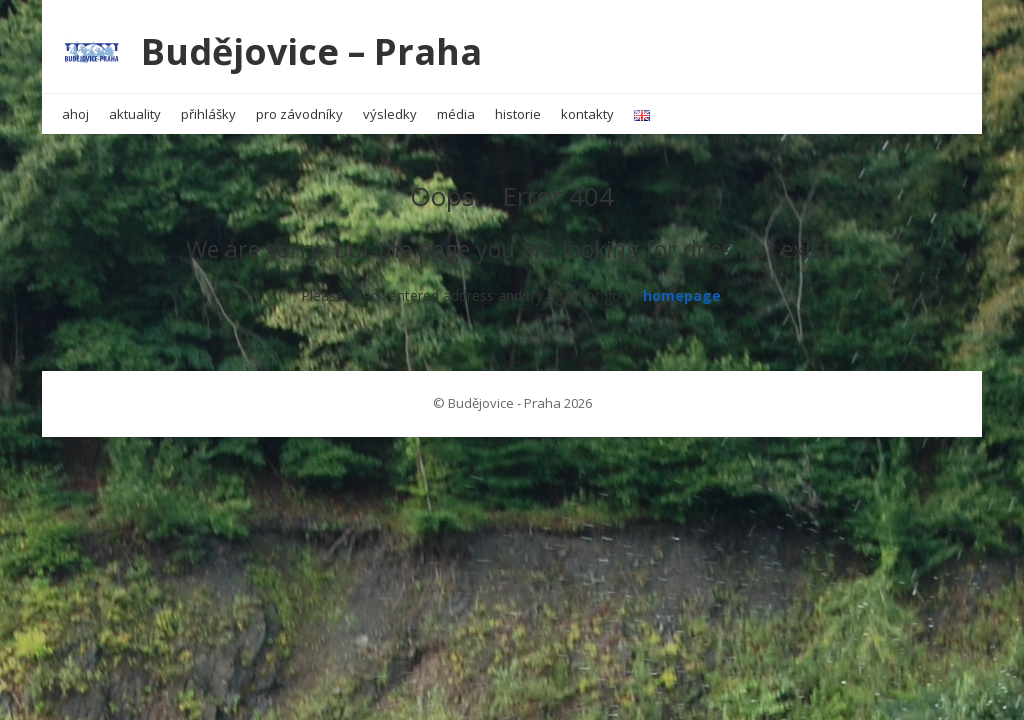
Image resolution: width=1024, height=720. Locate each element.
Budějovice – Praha (311, 51)
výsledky (390, 114)
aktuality (135, 114)
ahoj (75, 114)
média (456, 114)
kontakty (587, 114)
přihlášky (208, 114)
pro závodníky (299, 114)
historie (518, 114)
